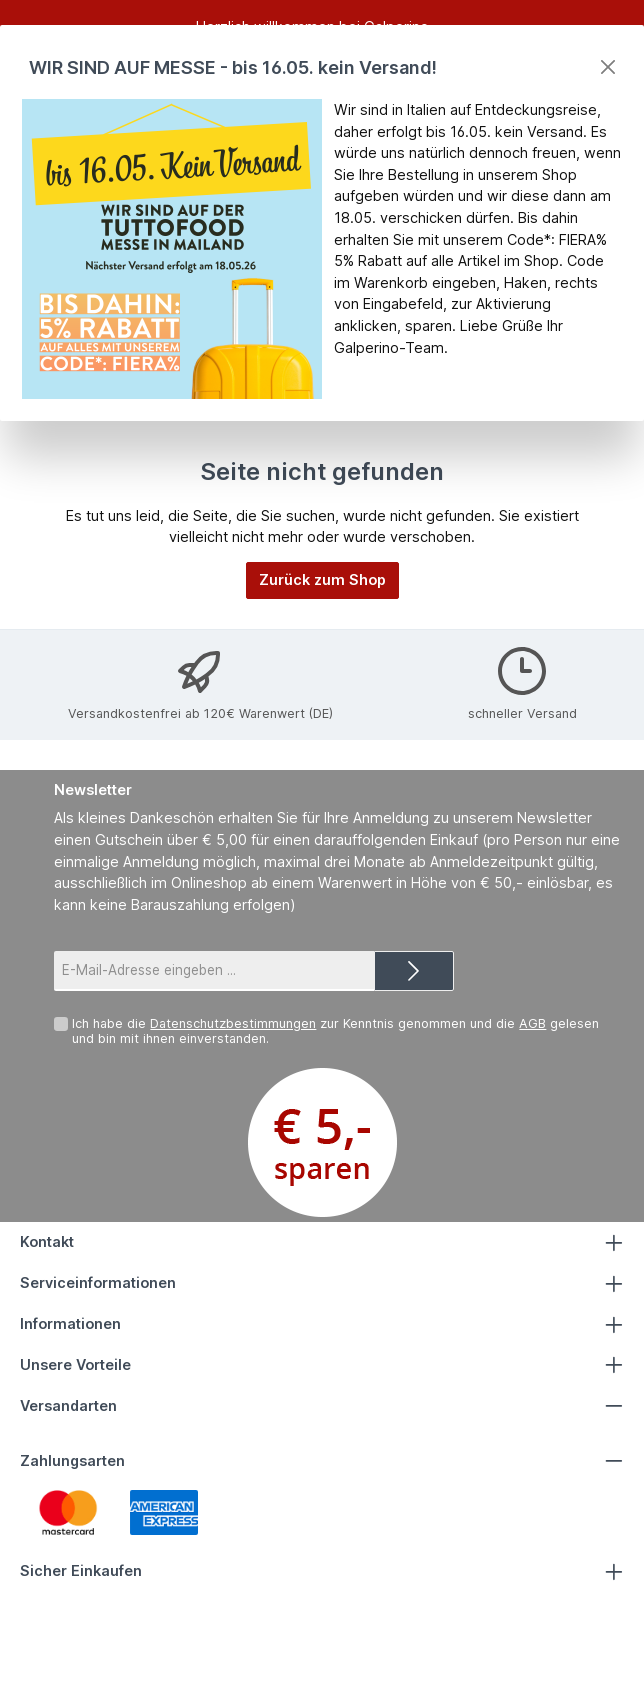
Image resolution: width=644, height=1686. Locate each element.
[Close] (608, 67)
